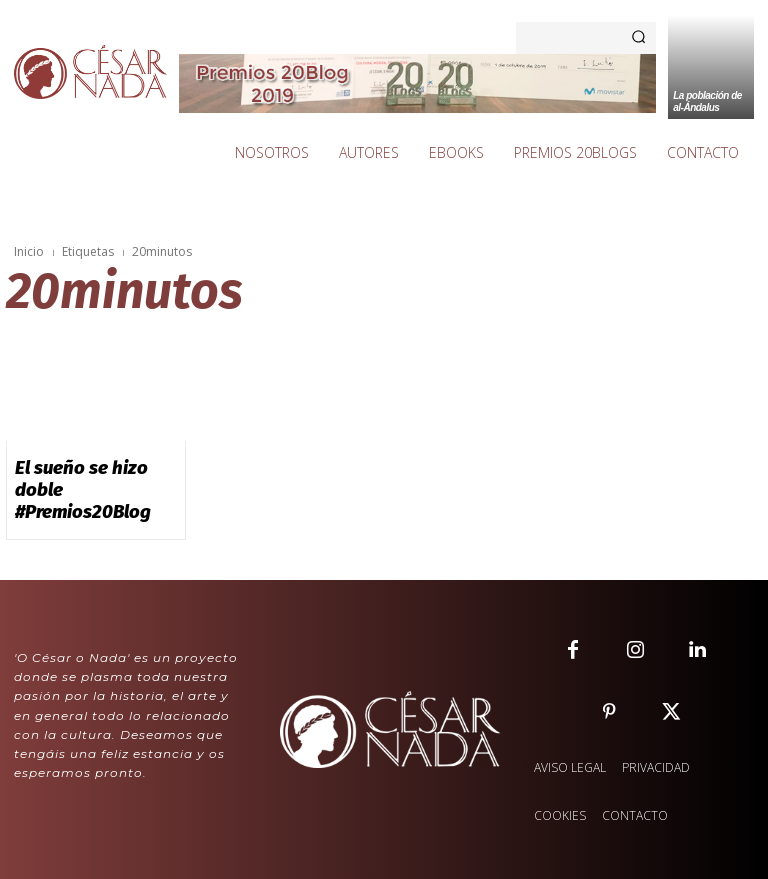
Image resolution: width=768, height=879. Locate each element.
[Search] (638, 38)
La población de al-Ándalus (707, 101)
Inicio (29, 251)
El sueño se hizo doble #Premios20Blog (84, 473)
